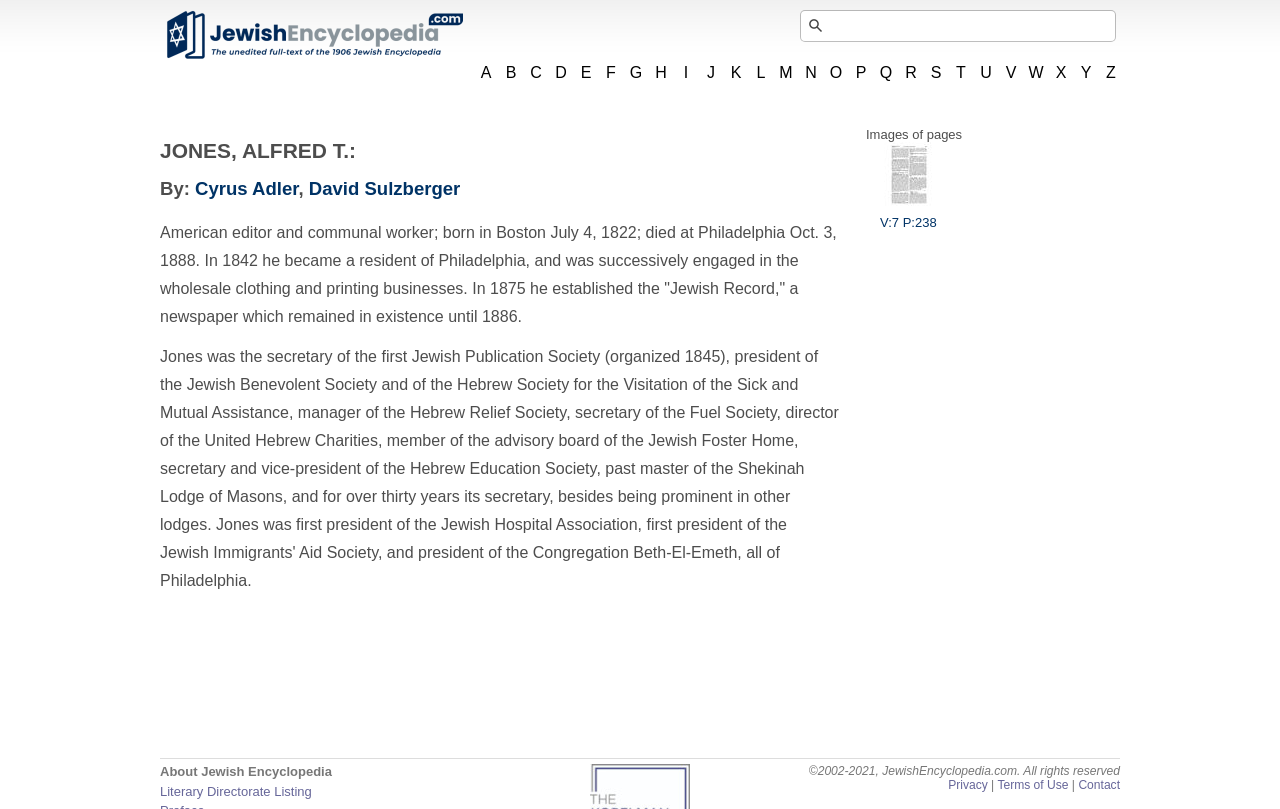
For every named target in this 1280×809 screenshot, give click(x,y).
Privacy (968, 785)
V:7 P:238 (908, 215)
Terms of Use (1032, 785)
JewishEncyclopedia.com (314, 35)
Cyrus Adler (246, 188)
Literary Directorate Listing (236, 791)
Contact (1099, 785)
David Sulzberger (385, 188)
